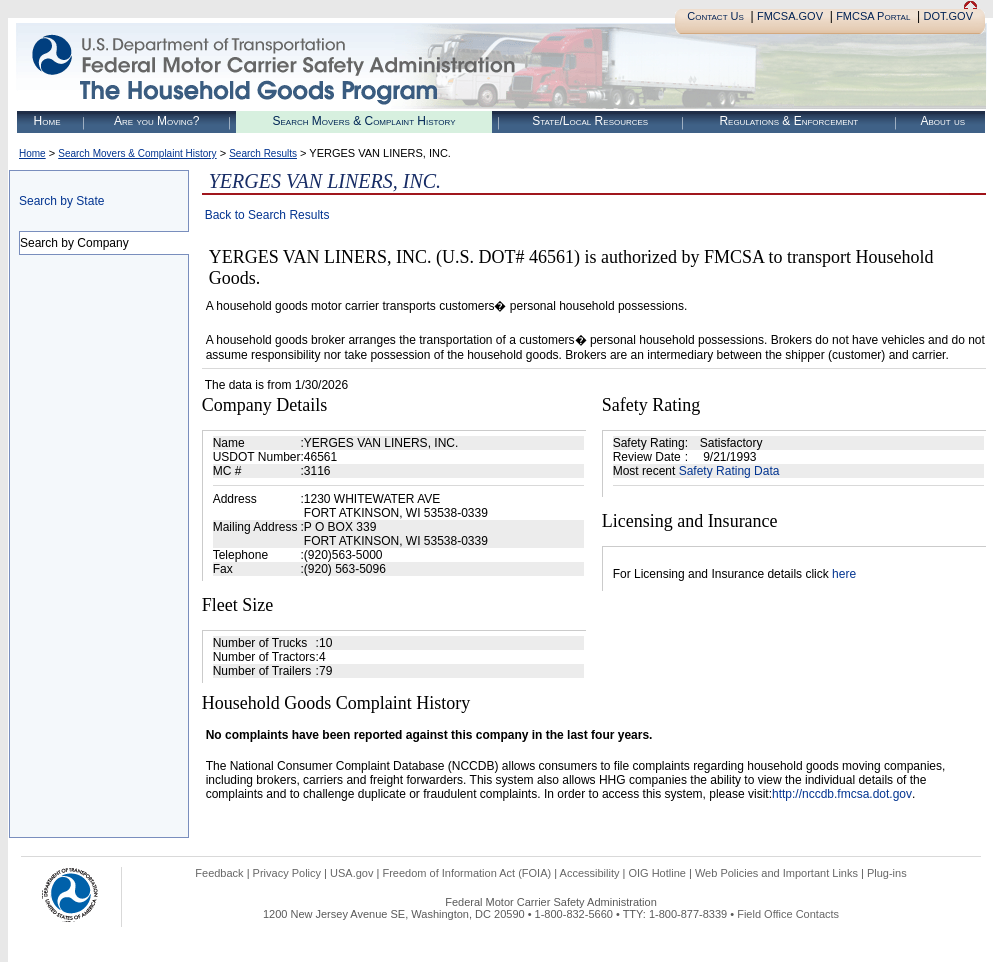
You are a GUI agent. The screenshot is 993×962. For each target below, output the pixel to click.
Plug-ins (887, 873)
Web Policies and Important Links (776, 873)
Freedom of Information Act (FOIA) (466, 873)
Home (47, 121)
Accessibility (590, 873)
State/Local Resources (590, 121)
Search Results (263, 153)
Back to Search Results (267, 215)
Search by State (61, 201)
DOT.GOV (948, 16)
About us (942, 121)
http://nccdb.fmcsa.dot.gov (842, 794)
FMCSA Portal (873, 16)
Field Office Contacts (788, 914)
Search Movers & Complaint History (363, 121)
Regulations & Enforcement (788, 121)
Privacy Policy (287, 873)
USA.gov (351, 873)
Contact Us (715, 16)
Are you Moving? (157, 121)
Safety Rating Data (729, 471)
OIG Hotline (656, 873)
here (844, 574)
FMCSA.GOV (790, 16)
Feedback (219, 873)
